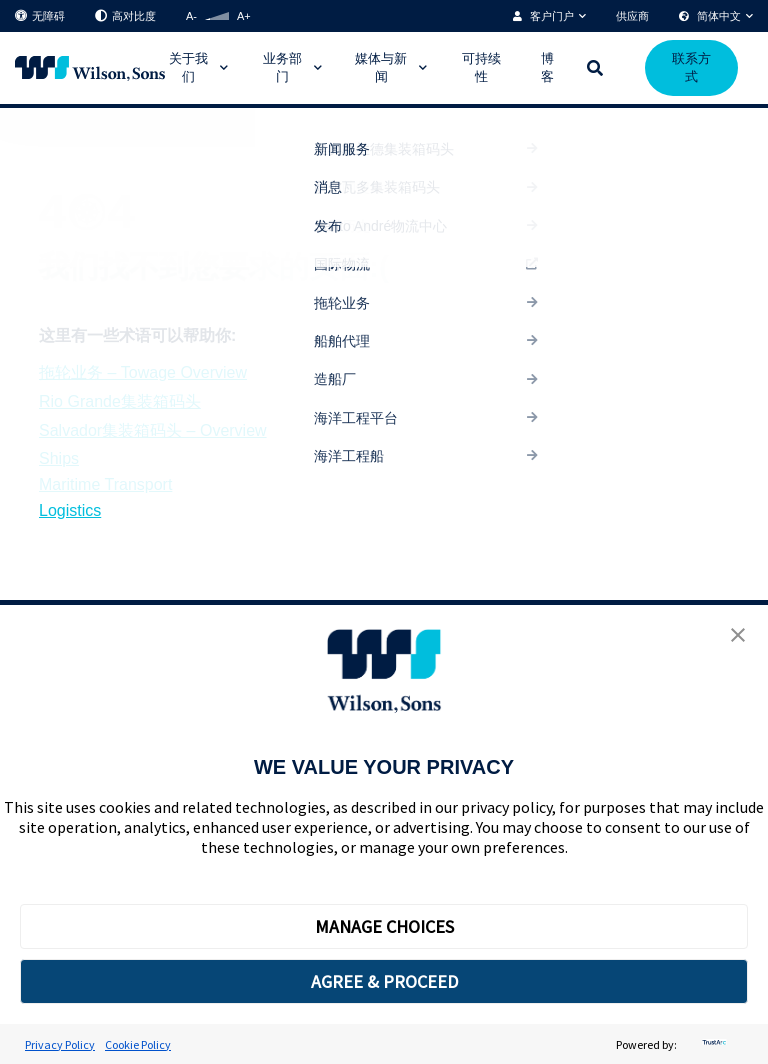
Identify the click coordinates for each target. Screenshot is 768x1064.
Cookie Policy (138, 1044)
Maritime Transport (105, 484)
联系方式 (691, 67)
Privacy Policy (60, 1044)
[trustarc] (712, 1044)
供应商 (632, 16)
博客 (547, 67)
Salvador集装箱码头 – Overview (153, 430)
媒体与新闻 (381, 67)
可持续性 (481, 67)
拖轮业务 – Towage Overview (143, 372)
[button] (738, 637)
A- (191, 16)
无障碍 (40, 16)
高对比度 (125, 16)
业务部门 (282, 67)
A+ (244, 16)
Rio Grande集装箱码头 (120, 401)
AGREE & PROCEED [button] (384, 981)
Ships (59, 458)
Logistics (70, 510)
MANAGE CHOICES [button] (384, 926)
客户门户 (552, 16)
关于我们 (188, 67)
